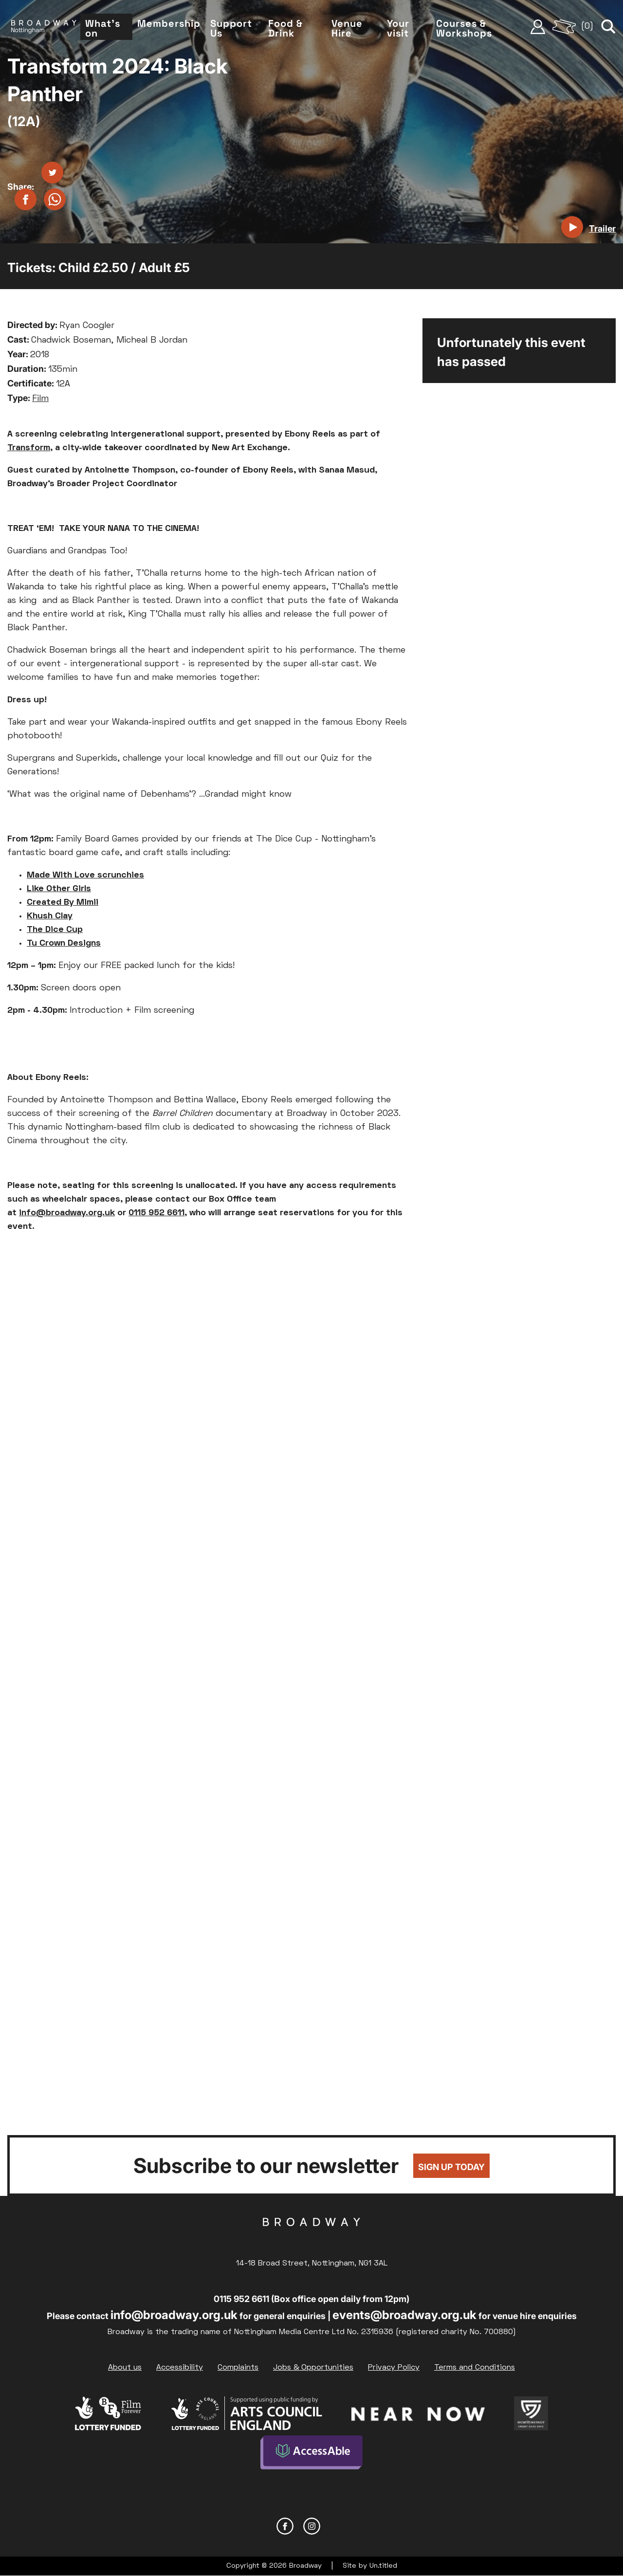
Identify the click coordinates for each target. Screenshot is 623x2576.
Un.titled (383, 2566)
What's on (102, 28)
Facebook (284, 2526)
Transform (28, 448)
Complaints (238, 2367)
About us (125, 2367)
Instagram (311, 2526)
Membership (169, 23)
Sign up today (451, 2167)
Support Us (231, 28)
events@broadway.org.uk (404, 2315)
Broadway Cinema (311, 2237)
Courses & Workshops (464, 28)
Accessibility (179, 2367)
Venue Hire (347, 28)
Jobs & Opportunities (313, 2367)
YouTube (338, 2526)
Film (40, 399)
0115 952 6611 (156, 1213)
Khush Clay (50, 916)
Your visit (398, 28)
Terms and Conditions (474, 2367)
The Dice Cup (55, 930)
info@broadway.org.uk (67, 1213)
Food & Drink (285, 28)
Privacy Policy (394, 2367)
